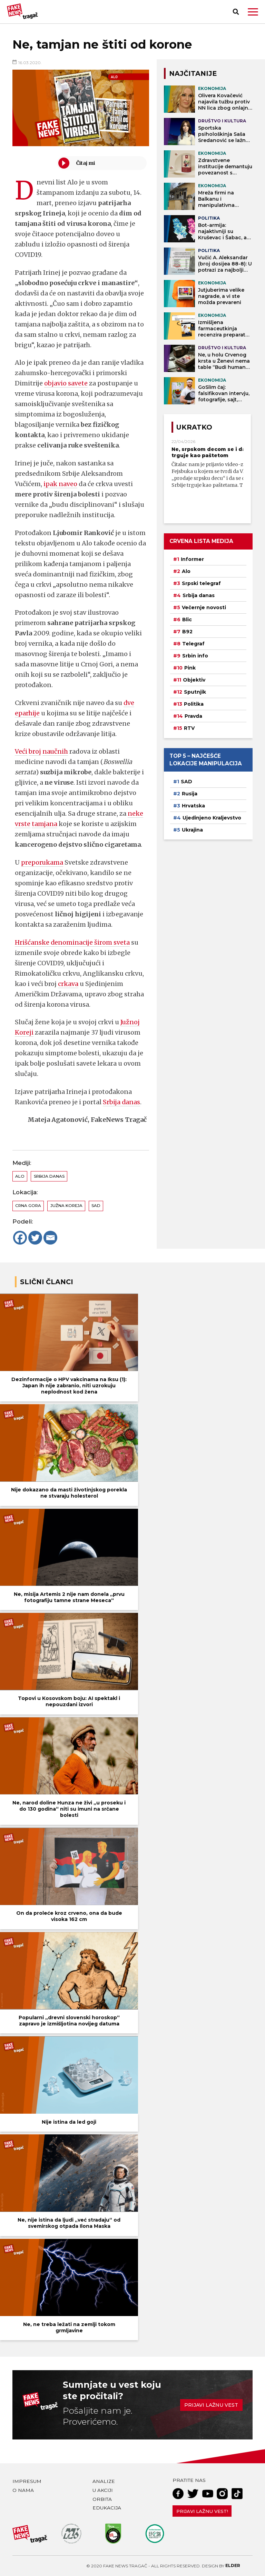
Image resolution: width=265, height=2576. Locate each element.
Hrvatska (193, 806)
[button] (253, 12)
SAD (95, 1205)
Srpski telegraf (201, 583)
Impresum (26, 2481)
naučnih (55, 751)
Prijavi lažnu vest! (202, 2511)
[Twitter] (35, 1238)
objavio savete (66, 383)
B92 (187, 631)
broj (35, 751)
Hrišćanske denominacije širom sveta (72, 942)
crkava (68, 984)
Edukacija (106, 2507)
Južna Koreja (66, 1205)
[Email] (50, 1238)
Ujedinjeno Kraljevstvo (212, 818)
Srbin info (195, 656)
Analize (103, 2481)
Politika (194, 704)
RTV (189, 728)
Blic (187, 619)
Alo (19, 1176)
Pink (190, 668)
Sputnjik (195, 692)
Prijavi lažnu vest (211, 2405)
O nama (23, 2490)
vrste (22, 824)
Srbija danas (121, 1102)
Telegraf (193, 644)
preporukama (42, 862)
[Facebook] (20, 1238)
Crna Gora (28, 1205)
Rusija (189, 794)
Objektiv (194, 680)
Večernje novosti (204, 607)
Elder (232, 2565)
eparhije (27, 713)
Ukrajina (192, 830)
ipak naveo (60, 484)
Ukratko (194, 427)
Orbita (102, 2499)
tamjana (44, 824)
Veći (21, 751)
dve (129, 703)
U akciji (102, 2490)
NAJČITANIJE (193, 73)
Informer (192, 559)
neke (135, 813)
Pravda (193, 716)
